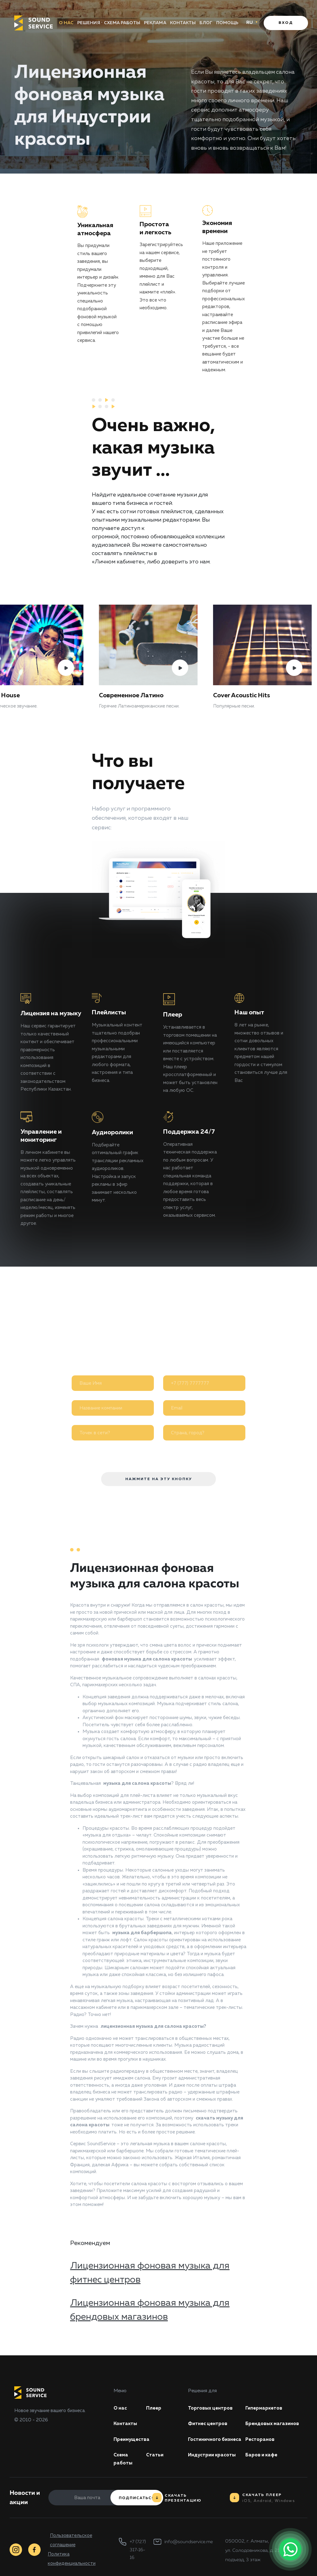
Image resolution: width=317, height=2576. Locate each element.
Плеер (153, 2408)
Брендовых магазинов (272, 2423)
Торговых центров (210, 2408)
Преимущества (132, 2439)
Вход (286, 23)
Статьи (154, 2455)
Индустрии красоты (212, 2455)
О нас (64, 23)
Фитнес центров (207, 2423)
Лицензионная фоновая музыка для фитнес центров (150, 2273)
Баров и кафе (261, 2455)
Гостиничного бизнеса (214, 2439)
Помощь (229, 23)
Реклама (155, 23)
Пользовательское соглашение (71, 2540)
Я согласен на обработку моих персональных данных (148, 1451)
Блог (207, 23)
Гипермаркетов (263, 2408)
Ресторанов (260, 2439)
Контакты (184, 23)
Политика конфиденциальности (72, 2559)
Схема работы (121, 23)
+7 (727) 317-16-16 (138, 2549)
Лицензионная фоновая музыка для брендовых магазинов (150, 2310)
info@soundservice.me (188, 2541)
